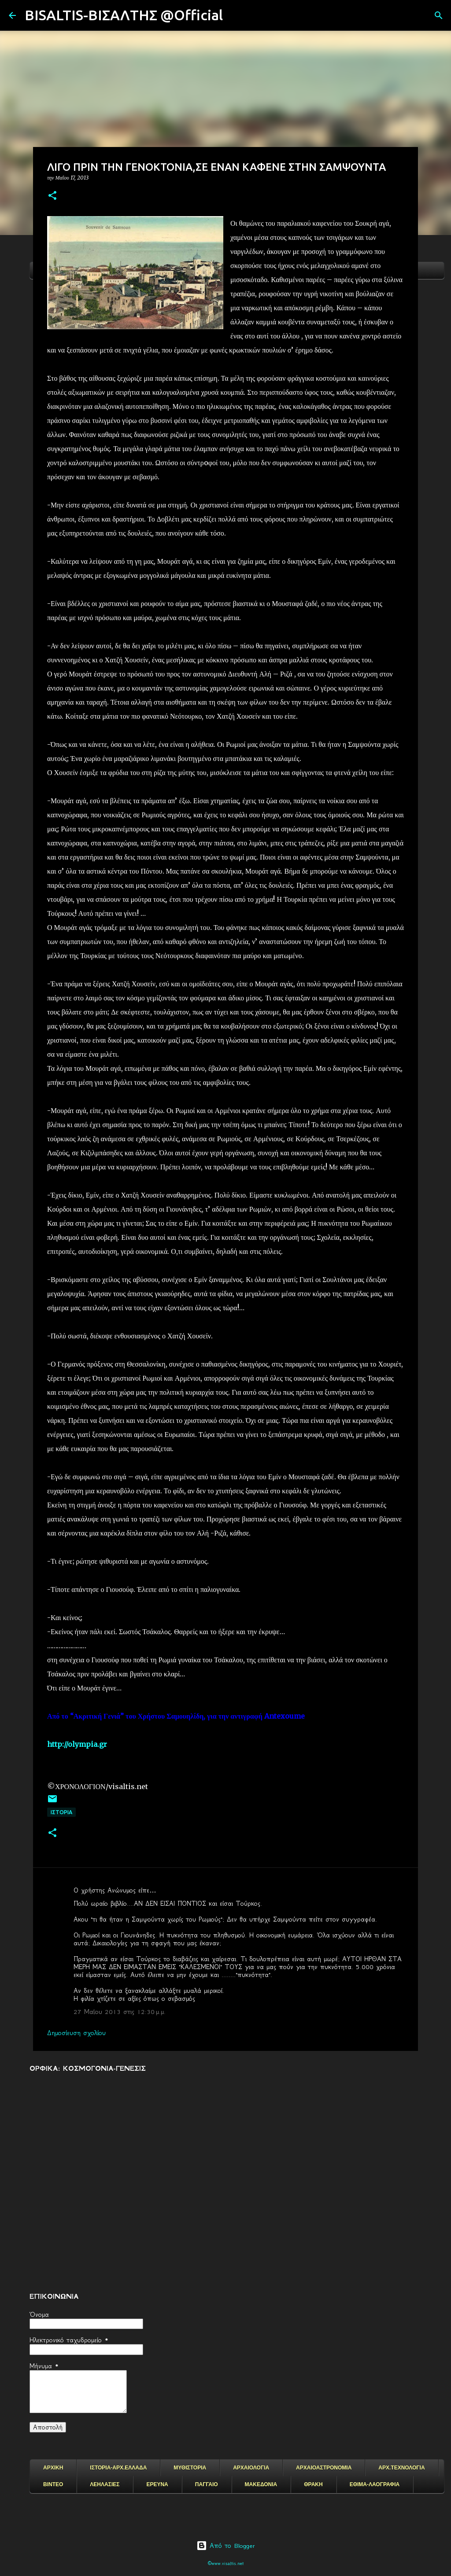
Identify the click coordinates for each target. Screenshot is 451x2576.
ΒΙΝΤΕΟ (53, 2484)
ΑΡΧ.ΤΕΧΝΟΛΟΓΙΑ (401, 2468)
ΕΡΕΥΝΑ (157, 2484)
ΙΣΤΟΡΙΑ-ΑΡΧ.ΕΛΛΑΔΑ (118, 2468)
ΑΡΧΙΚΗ (53, 2468)
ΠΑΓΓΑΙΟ (206, 2484)
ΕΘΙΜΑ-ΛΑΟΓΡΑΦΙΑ (375, 2484)
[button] (52, 196)
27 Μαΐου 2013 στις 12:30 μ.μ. (120, 2012)
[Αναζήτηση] (235, 15)
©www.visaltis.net (226, 2563)
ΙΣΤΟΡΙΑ (61, 1812)
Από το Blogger (225, 2546)
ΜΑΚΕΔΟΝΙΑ (261, 2484)
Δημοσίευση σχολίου (76, 2033)
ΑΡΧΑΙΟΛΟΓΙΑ (251, 2468)
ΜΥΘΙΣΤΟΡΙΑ (190, 2468)
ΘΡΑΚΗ (313, 2484)
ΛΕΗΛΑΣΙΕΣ (104, 2484)
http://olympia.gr (77, 1744)
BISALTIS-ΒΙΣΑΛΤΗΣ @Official (124, 15)
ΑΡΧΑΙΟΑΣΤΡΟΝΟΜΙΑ (323, 2468)
